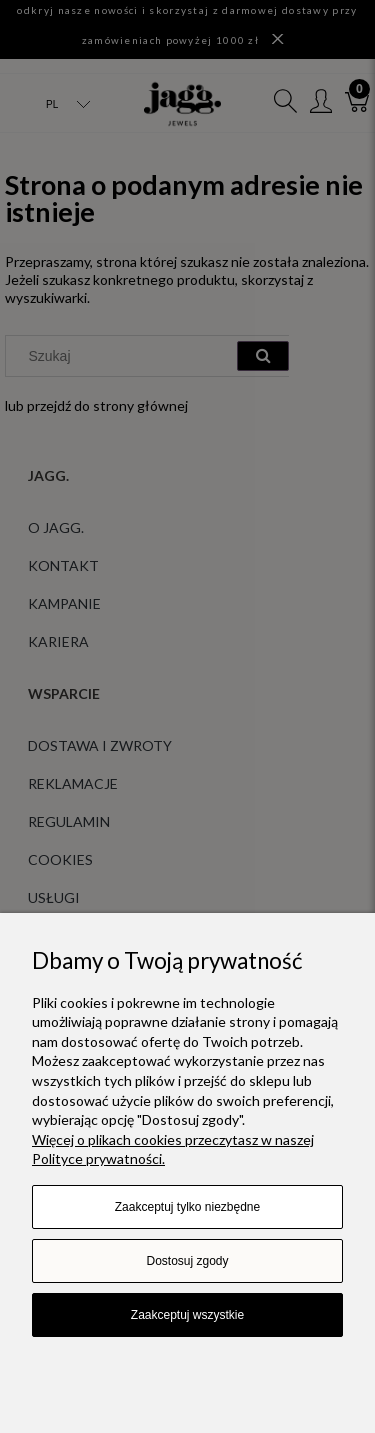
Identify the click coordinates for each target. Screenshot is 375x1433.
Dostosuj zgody (187, 1261)
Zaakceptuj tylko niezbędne (187, 1207)
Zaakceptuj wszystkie (187, 1315)
